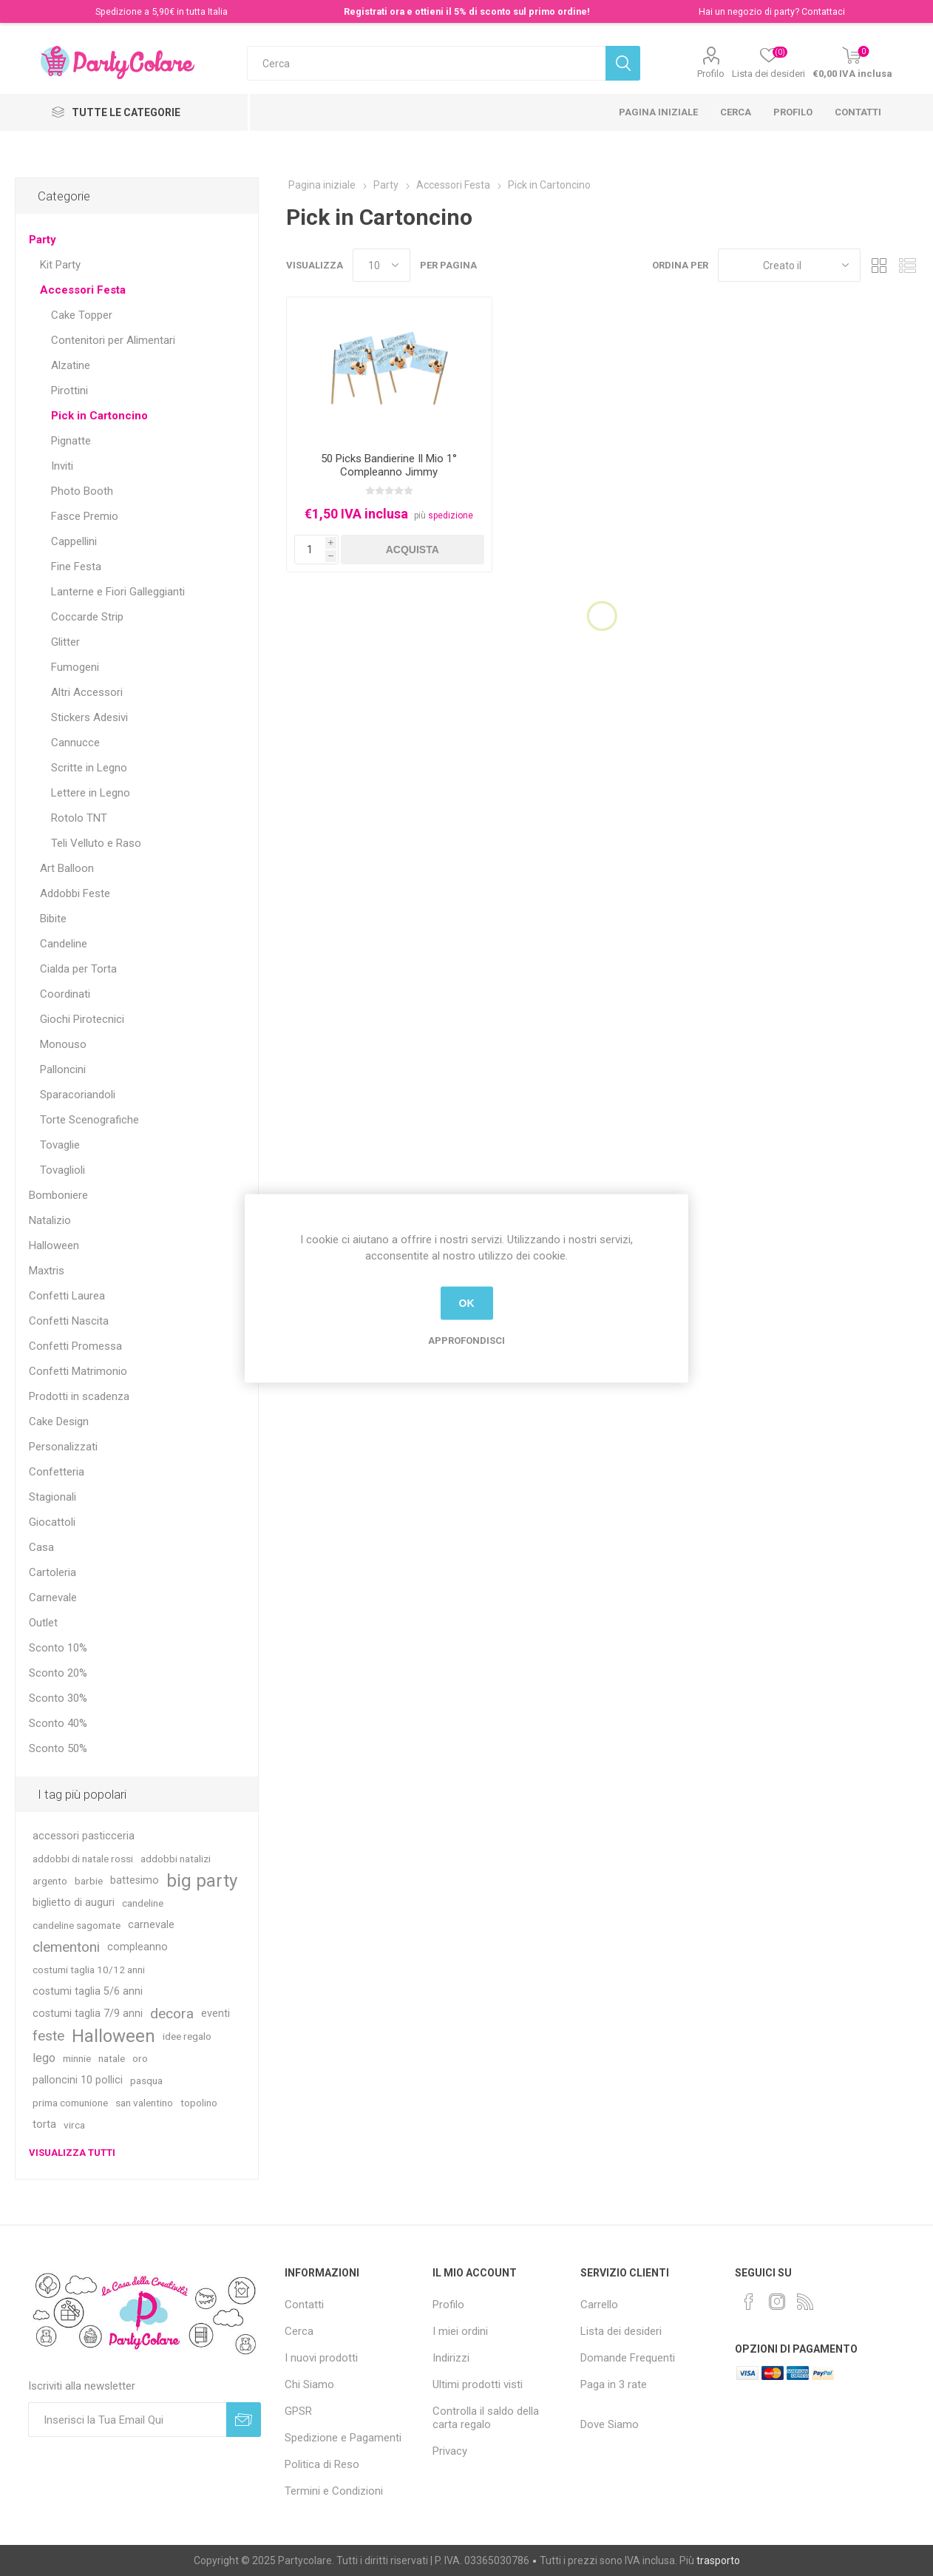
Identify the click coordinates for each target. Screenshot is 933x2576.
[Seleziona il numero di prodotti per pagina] (381, 265)
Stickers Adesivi (89, 717)
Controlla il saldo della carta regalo (485, 2417)
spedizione (450, 515)
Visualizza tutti (72, 2152)
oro (140, 2058)
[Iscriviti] (127, 2419)
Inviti (62, 466)
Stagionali (52, 1497)
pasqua (146, 2080)
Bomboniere (58, 1195)
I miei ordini (460, 2331)
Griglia (879, 265)
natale (111, 2058)
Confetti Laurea (67, 1295)
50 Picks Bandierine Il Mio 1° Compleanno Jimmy (389, 465)
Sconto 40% (58, 1723)
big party (201, 1880)
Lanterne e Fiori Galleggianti (118, 591)
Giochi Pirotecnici (82, 1019)
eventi (215, 2013)
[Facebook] (749, 2301)
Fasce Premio (84, 516)
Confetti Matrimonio (78, 1371)
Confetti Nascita (69, 1321)
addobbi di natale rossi (83, 1859)
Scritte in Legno (89, 767)
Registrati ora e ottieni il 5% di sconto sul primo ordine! (467, 11)
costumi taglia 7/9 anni (88, 2013)
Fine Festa (76, 566)
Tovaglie (60, 1145)
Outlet (43, 1622)
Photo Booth (82, 491)
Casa (41, 1547)
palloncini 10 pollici (78, 2080)
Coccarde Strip (87, 616)
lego (44, 2058)
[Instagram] (777, 2301)
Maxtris (46, 1270)
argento (50, 1881)
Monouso (63, 1044)
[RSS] (805, 2301)
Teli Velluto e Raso (96, 843)
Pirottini (69, 390)
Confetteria (56, 1471)
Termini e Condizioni (334, 2491)
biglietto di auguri (74, 1902)
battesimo (134, 1880)
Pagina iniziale (658, 112)
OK (467, 1303)
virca (74, 2125)
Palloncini (63, 1069)
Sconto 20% (58, 1673)
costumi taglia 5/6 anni (88, 1991)
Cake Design (59, 1421)
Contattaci (823, 11)
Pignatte (71, 440)
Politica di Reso (322, 2464)
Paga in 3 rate (613, 2384)
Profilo (711, 73)
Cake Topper (81, 315)
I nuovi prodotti (321, 2357)
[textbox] (426, 63)
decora (172, 2013)
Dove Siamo (609, 2424)
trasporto (718, 2560)
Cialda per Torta (78, 969)
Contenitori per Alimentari (113, 340)
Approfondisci (466, 1339)
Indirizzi (450, 2357)
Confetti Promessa (75, 1346)
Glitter (65, 642)
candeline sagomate (77, 1925)
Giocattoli (52, 1522)
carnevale (151, 1925)
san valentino (144, 2103)
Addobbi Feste (75, 893)
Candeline (63, 943)
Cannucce (75, 742)
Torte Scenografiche (89, 1119)
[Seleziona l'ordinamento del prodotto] (789, 265)
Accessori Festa (83, 290)
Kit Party (60, 264)
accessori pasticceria (84, 1836)
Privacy (449, 2451)
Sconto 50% (58, 1748)
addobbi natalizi (175, 1859)
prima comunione (70, 2103)
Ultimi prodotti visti (477, 2384)
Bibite (53, 918)
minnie (77, 2058)
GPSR (298, 2411)
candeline (142, 1903)
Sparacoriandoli (77, 1094)
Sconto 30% (58, 1698)
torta (44, 2124)
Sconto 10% (58, 1647)
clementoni (66, 1946)
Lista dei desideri (621, 2331)
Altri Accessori (87, 692)
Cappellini (74, 541)
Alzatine (70, 365)
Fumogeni (75, 667)
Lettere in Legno (90, 792)
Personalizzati (63, 1446)
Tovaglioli (62, 1170)
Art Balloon (67, 868)
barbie (89, 1881)
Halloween (54, 1245)
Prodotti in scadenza (79, 1396)
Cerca (735, 112)
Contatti (858, 112)
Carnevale (53, 1597)
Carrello (599, 2304)
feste (48, 2035)
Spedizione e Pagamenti (343, 2437)
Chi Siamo (309, 2384)
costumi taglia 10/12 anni (89, 1969)
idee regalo (187, 2036)
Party (42, 239)
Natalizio (50, 1220)
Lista (907, 265)
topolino (198, 2103)
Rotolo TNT (79, 818)
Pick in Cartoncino (99, 415)
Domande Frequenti (627, 2357)
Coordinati (65, 994)
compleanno (137, 1947)
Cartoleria (52, 1572)
